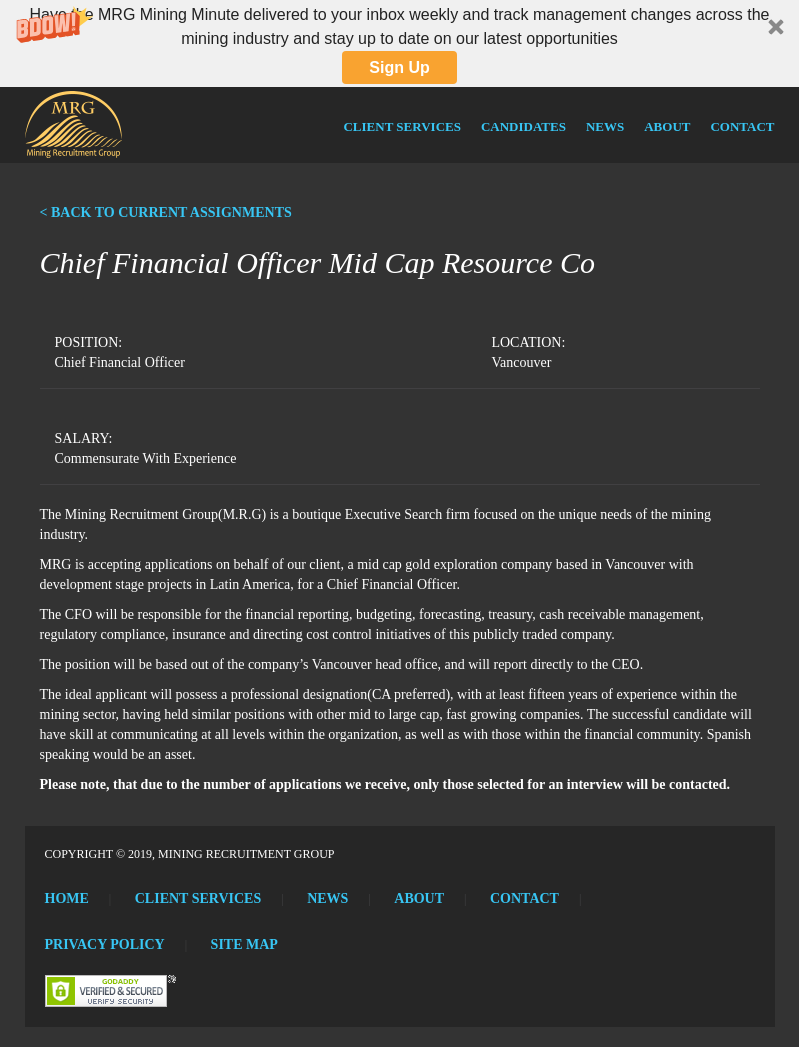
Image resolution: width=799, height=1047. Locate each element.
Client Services (401, 126)
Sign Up (399, 67)
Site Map (244, 944)
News (605, 126)
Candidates (523, 126)
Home (67, 898)
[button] (399, 43)
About (667, 126)
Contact (742, 126)
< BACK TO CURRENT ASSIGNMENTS (166, 212)
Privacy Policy (105, 944)
